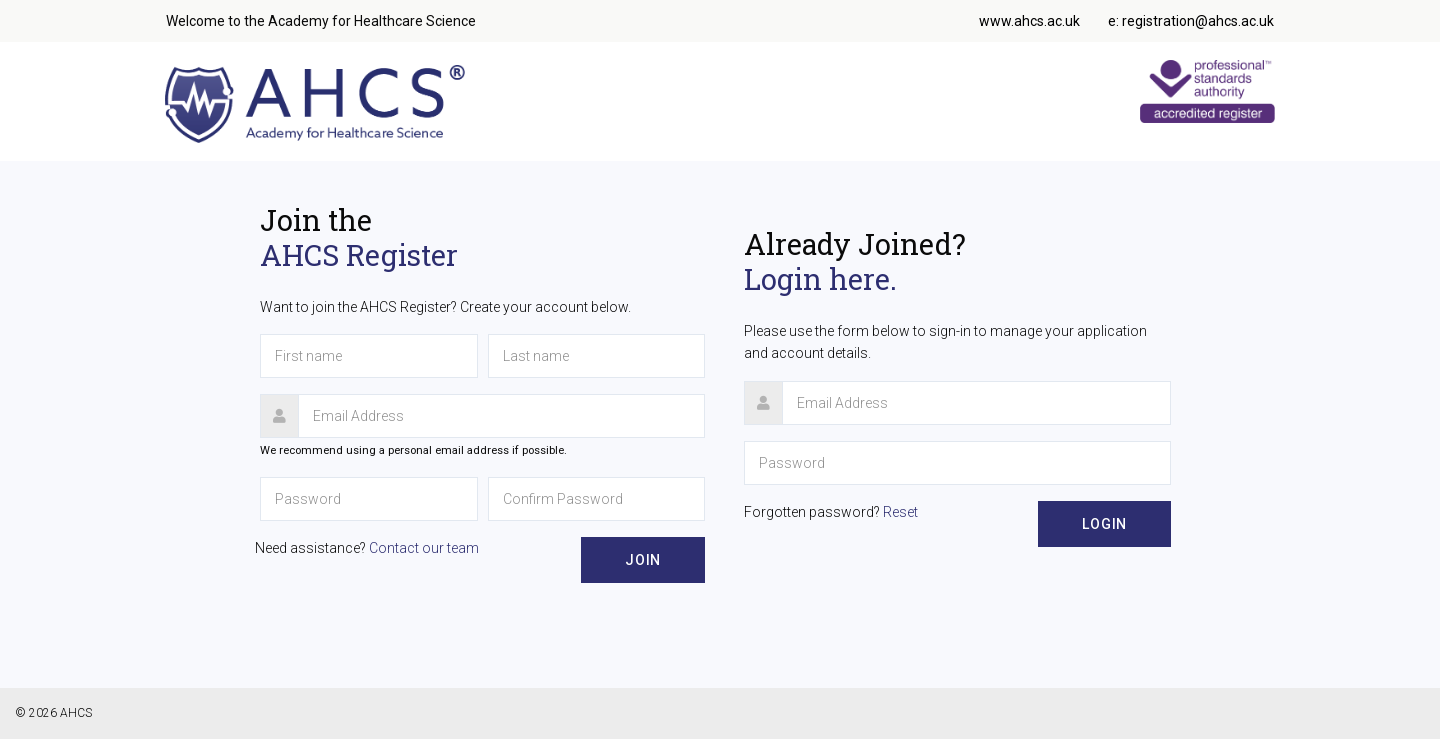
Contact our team (424, 548)
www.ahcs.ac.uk (1029, 21)
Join (643, 560)
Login (1104, 524)
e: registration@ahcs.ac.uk (1191, 21)
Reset (900, 512)
